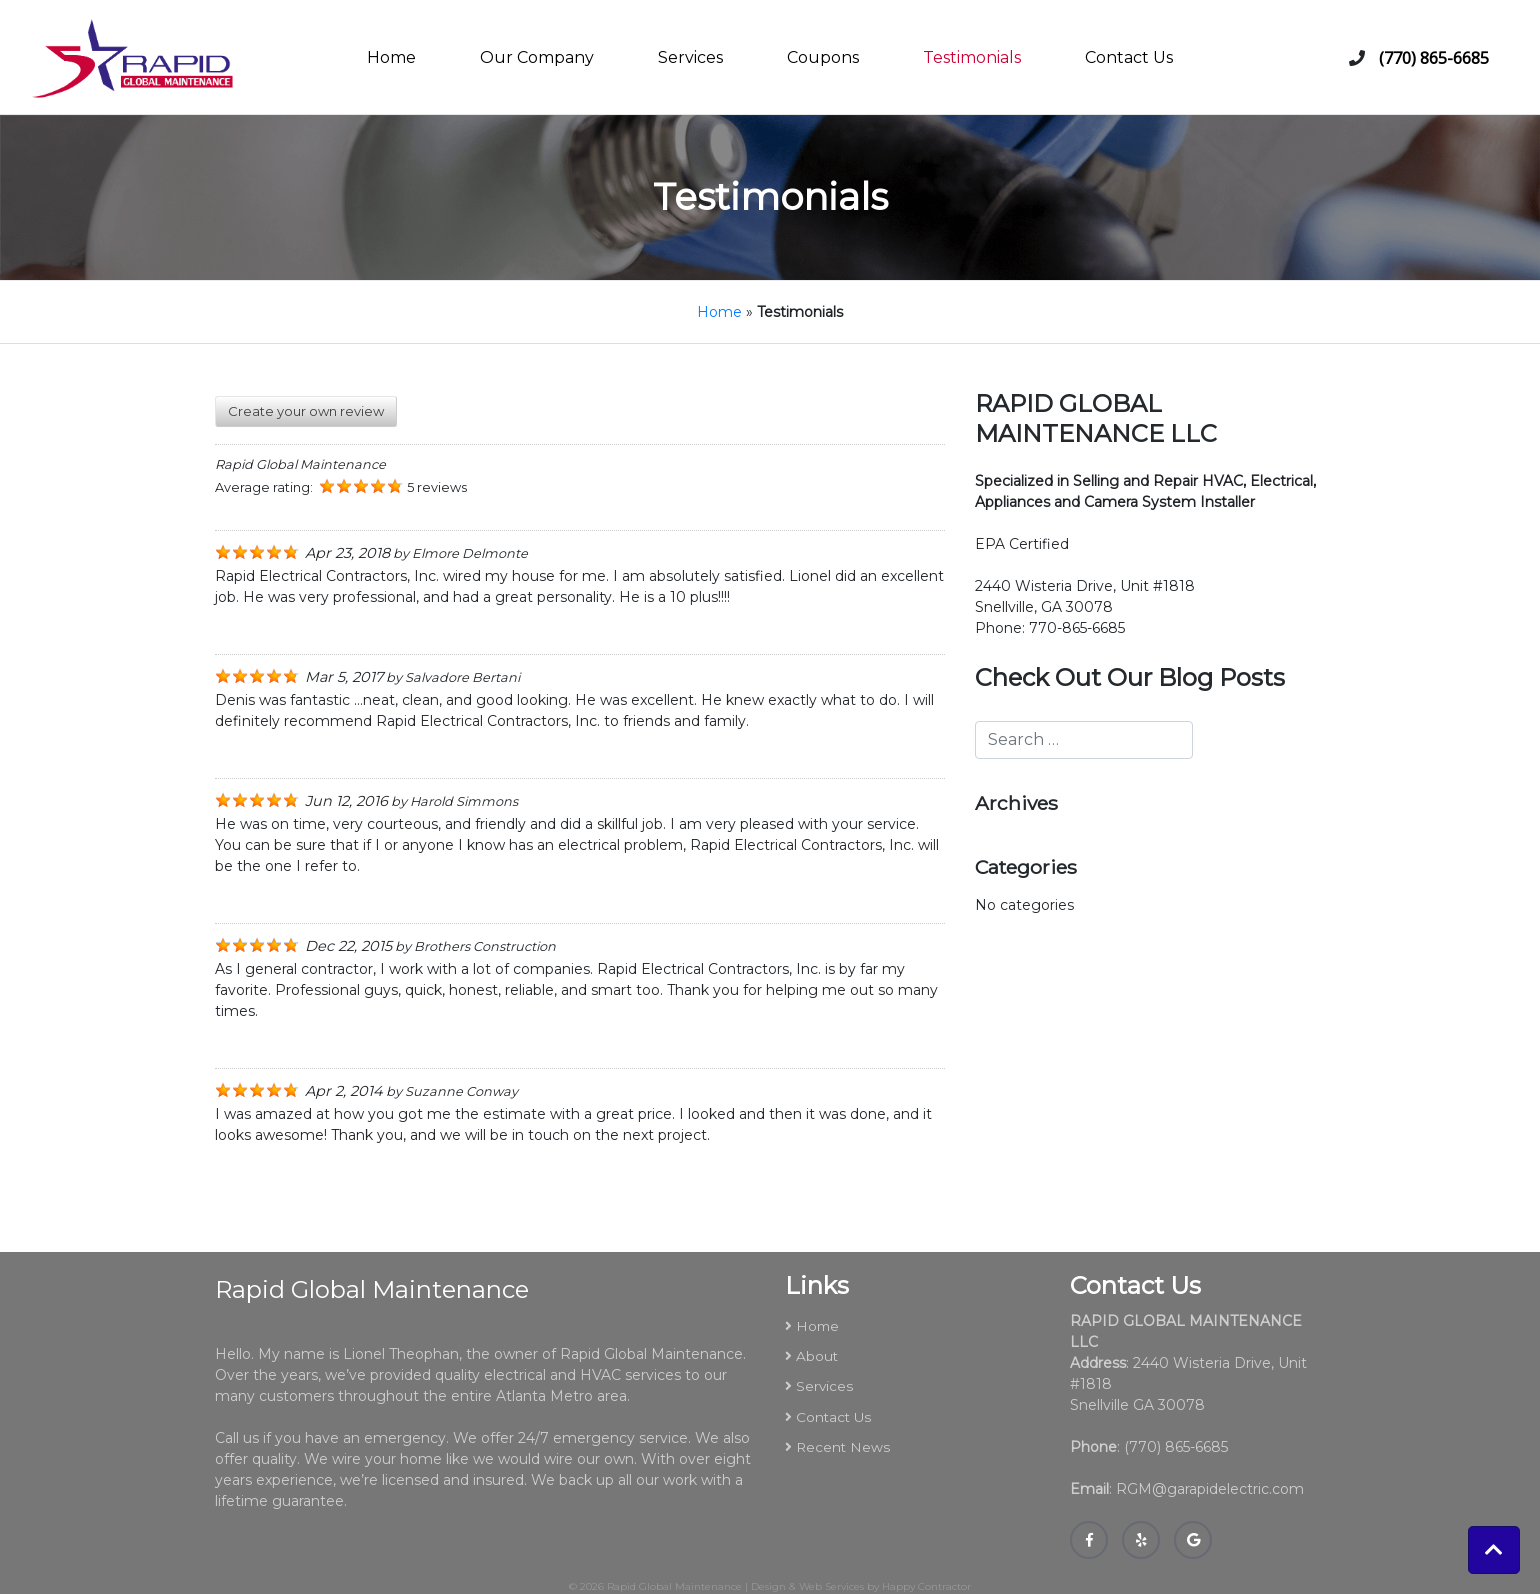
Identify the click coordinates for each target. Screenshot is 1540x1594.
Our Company (537, 57)
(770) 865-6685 (1434, 58)
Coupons (823, 57)
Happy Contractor (926, 1586)
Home (391, 57)
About (817, 1356)
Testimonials (972, 57)
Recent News (843, 1447)
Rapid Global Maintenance (674, 1586)
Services (690, 57)
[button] (1494, 1550)
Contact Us (1129, 57)
